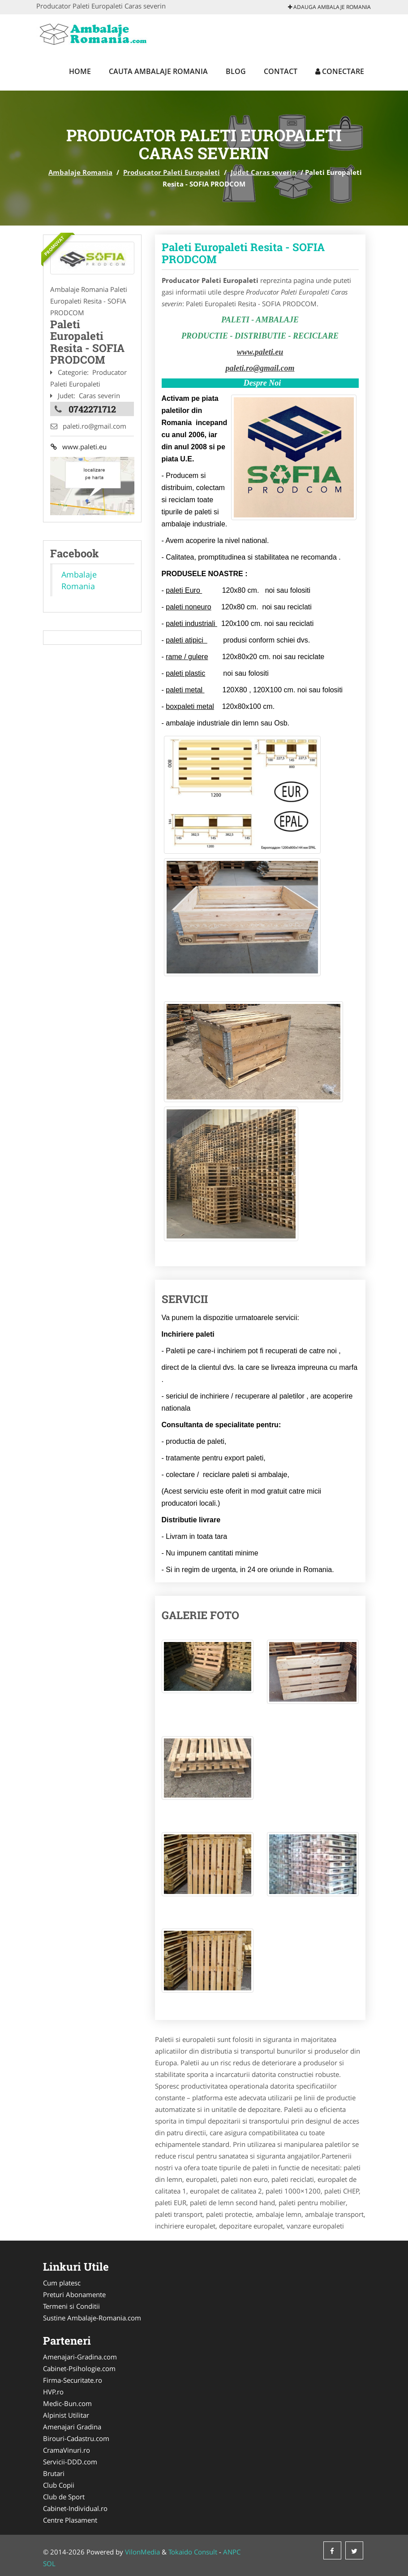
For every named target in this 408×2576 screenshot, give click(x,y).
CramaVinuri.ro (66, 2450)
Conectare (339, 71)
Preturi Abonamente (74, 2294)
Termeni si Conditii (71, 2306)
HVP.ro (53, 2391)
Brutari (53, 2473)
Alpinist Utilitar (66, 2415)
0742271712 (92, 408)
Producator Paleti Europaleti (171, 172)
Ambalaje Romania (80, 172)
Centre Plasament (70, 2519)
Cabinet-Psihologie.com (79, 2368)
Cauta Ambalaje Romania (158, 71)
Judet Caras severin (263, 172)
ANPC (232, 2551)
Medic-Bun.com (67, 2403)
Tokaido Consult (192, 2551)
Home (80, 71)
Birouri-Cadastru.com (76, 2438)
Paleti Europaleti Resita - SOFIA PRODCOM (243, 253)
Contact (280, 71)
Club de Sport (64, 2496)
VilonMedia (142, 2551)
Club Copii (58, 2484)
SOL (49, 2563)
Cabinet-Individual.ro (75, 2508)
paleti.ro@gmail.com (260, 368)
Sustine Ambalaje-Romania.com (92, 2317)
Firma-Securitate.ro (72, 2380)
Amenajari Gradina (72, 2426)
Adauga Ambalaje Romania (329, 7)
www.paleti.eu (78, 447)
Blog (236, 71)
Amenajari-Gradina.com (80, 2356)
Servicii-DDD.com (70, 2461)
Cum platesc (62, 2282)
